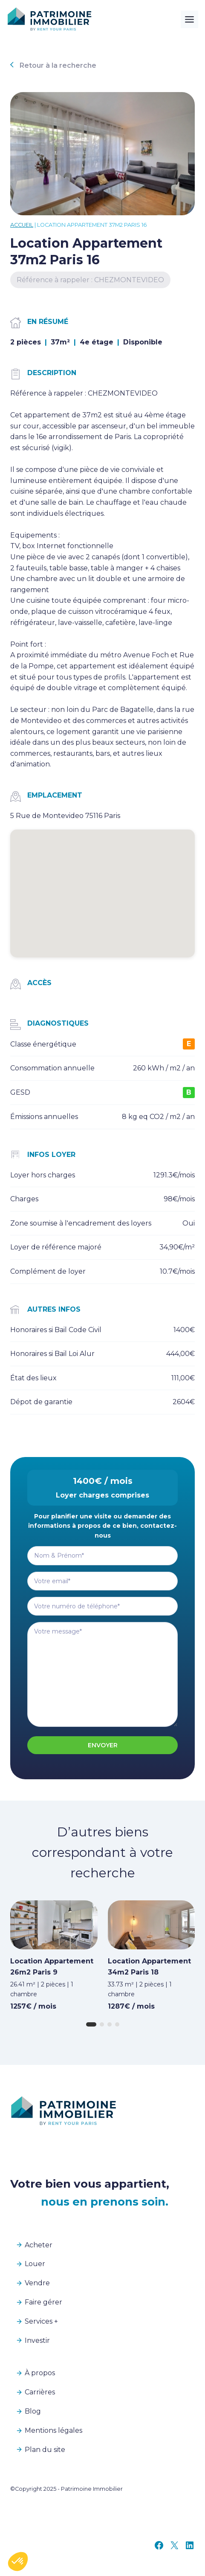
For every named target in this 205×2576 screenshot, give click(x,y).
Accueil (21, 225)
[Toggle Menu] (189, 19)
